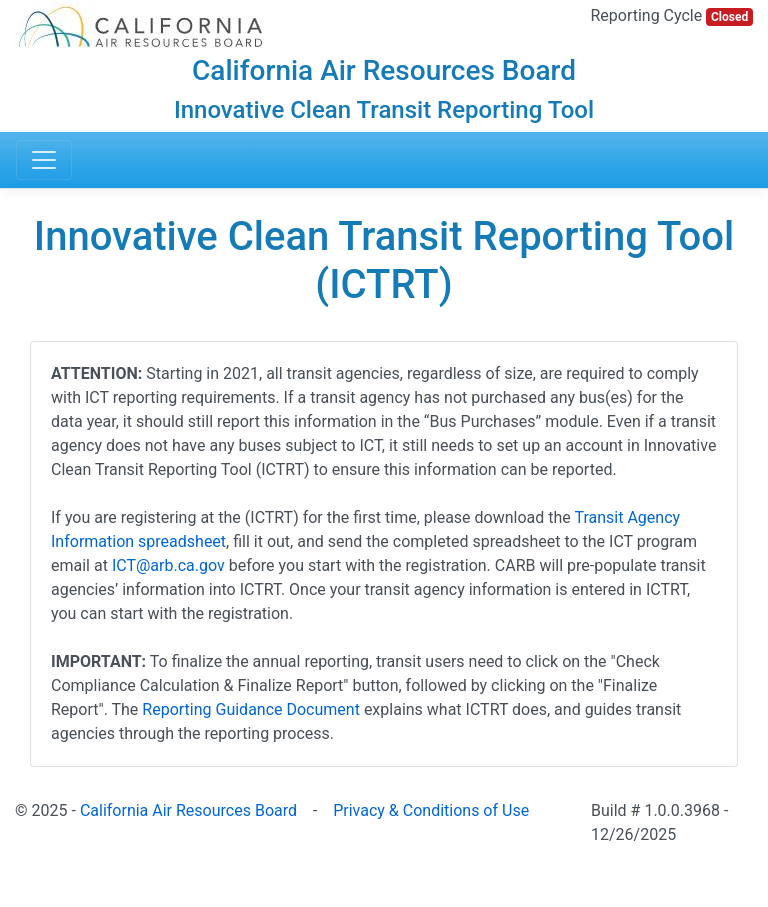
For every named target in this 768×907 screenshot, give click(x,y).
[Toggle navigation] (44, 160)
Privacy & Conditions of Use (431, 810)
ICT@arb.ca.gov (168, 565)
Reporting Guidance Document (251, 709)
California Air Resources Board (188, 810)
